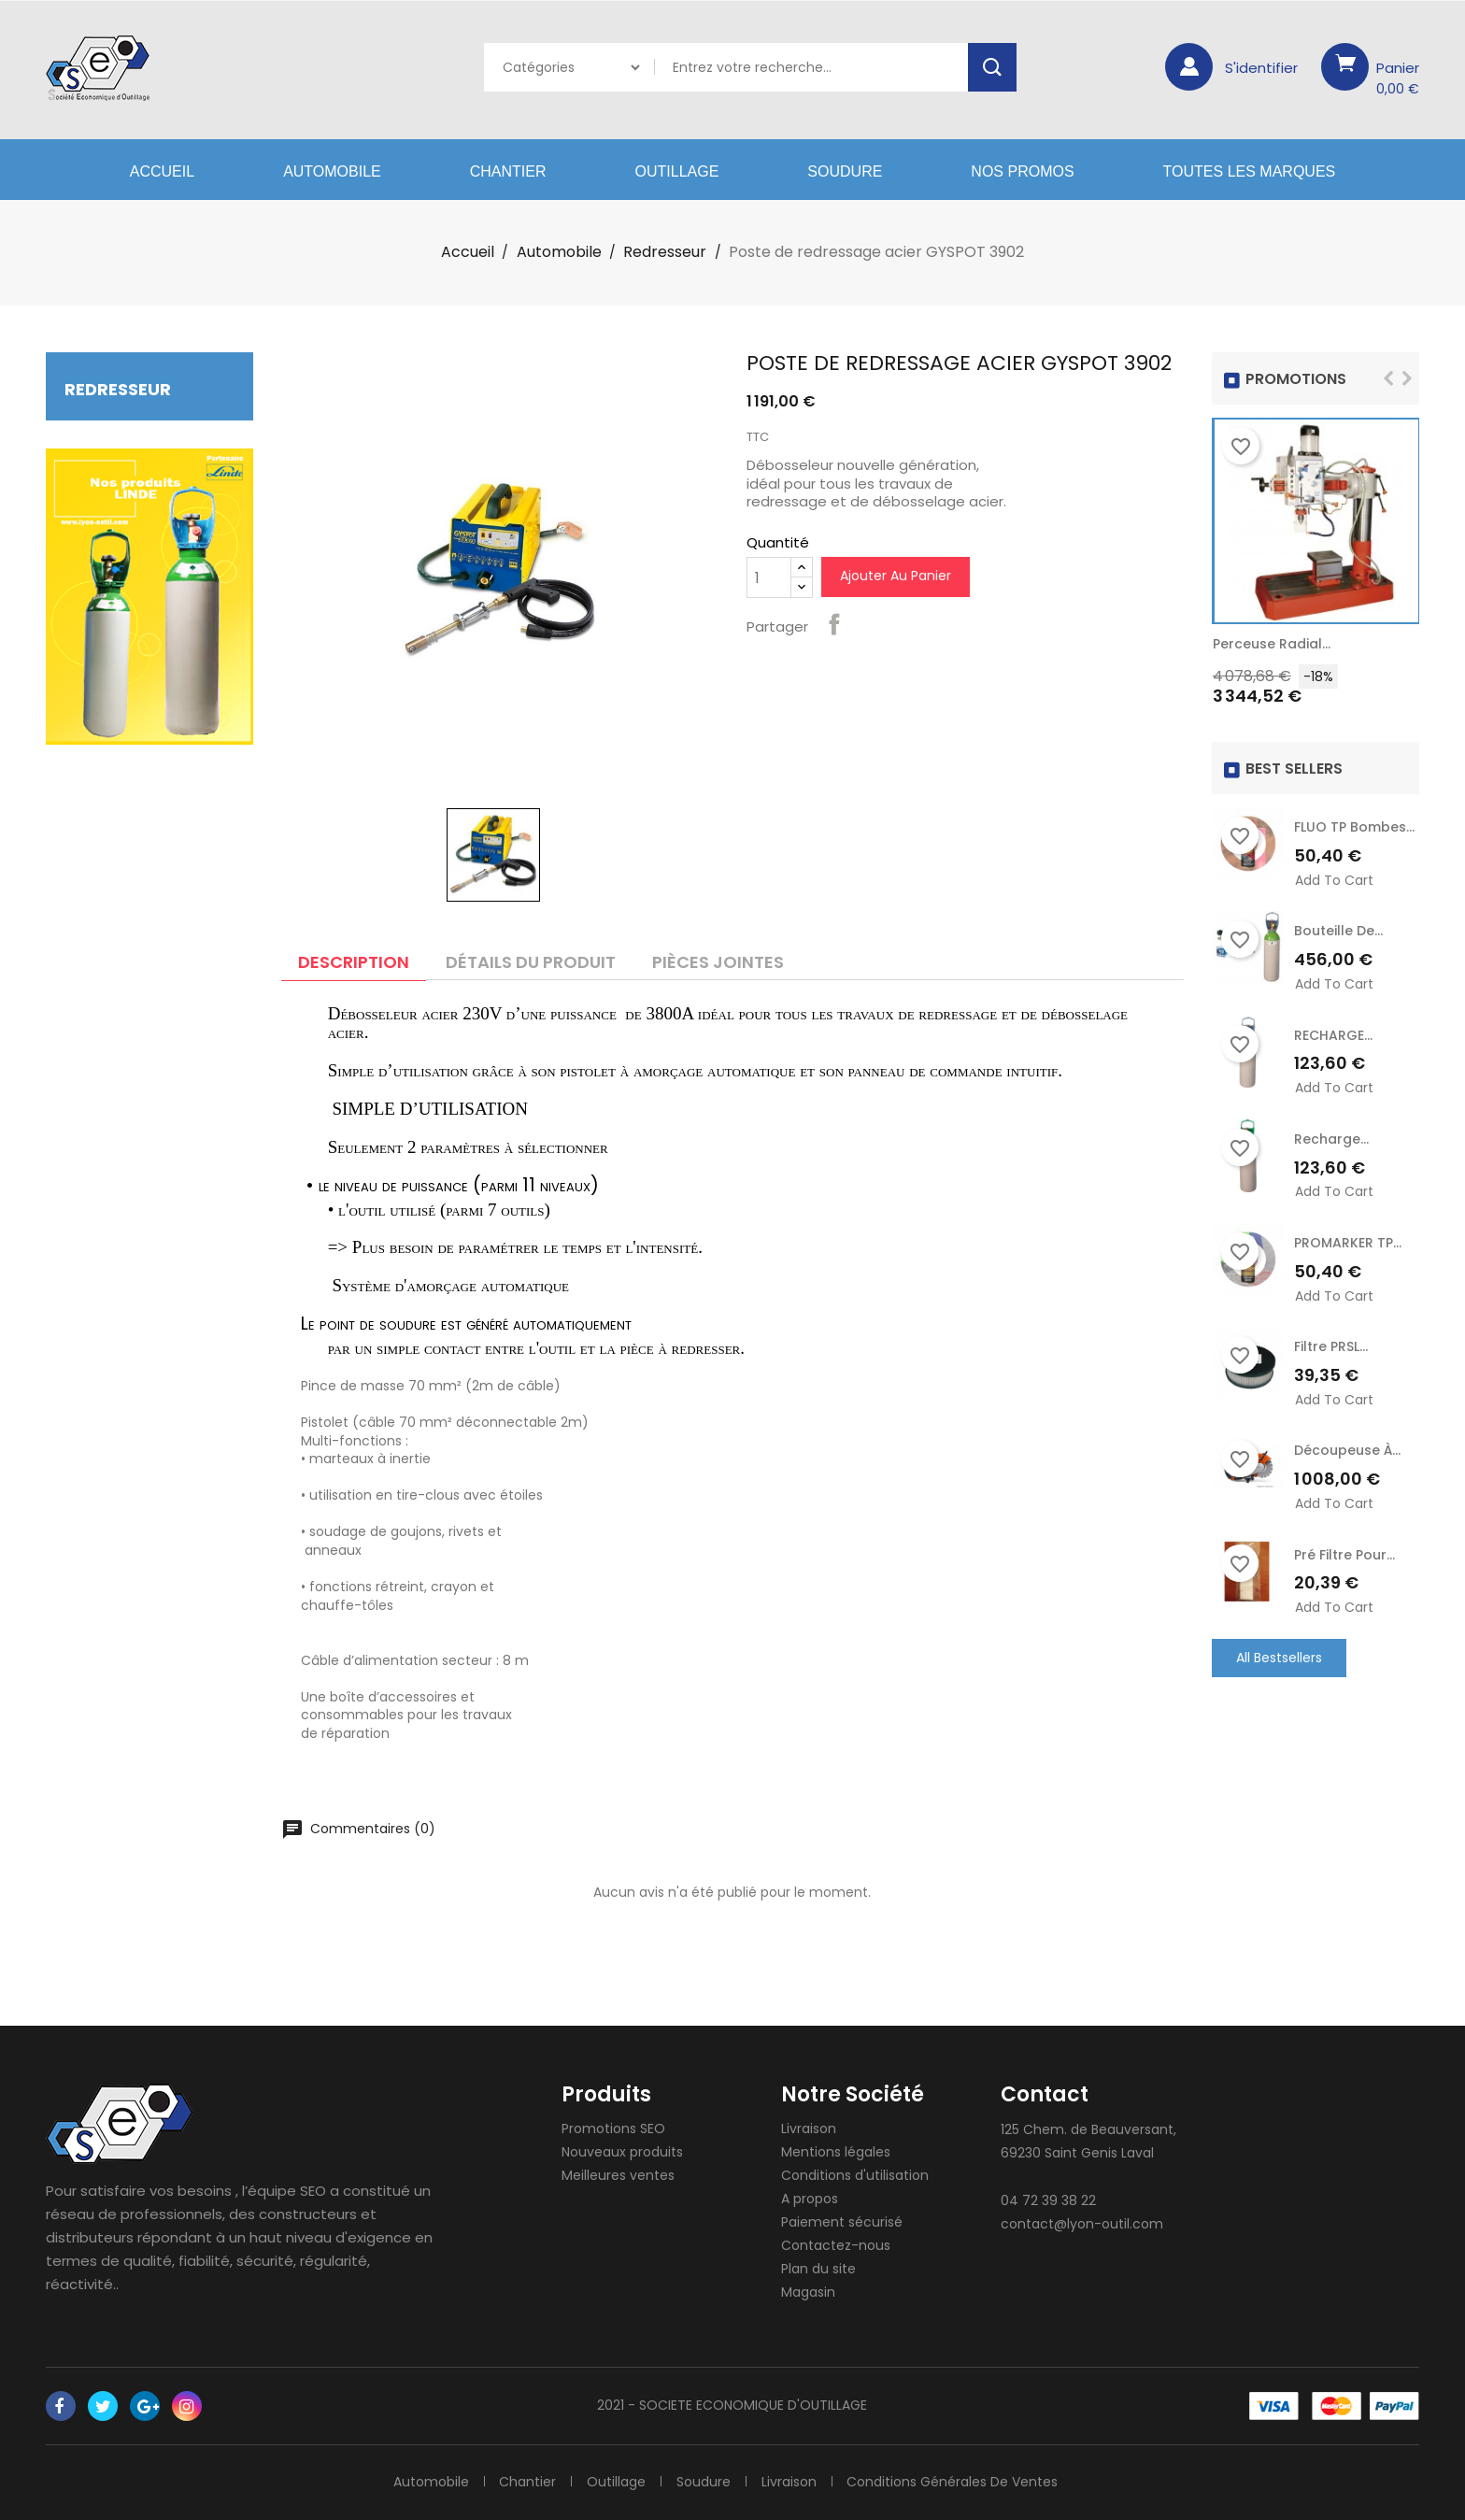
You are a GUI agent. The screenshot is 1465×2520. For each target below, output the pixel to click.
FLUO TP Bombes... (1354, 827)
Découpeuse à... (1347, 1450)
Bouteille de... (1338, 930)
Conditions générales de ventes (953, 2481)
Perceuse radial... (1271, 643)
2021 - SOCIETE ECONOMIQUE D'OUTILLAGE (732, 2405)
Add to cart (1334, 881)
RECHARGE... (1333, 1035)
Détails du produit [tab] (531, 962)
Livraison (808, 2128)
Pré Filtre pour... (1344, 1554)
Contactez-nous (835, 2245)
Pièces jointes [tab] (718, 962)
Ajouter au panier (895, 575)
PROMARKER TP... (1347, 1242)
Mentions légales (835, 2152)
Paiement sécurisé (842, 2222)
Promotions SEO (613, 2128)
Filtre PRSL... (1331, 1346)
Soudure (844, 171)
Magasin (808, 2292)
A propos (809, 2198)
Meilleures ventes (618, 2175)
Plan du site (818, 2268)
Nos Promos (1022, 171)
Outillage (677, 171)
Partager (834, 624)
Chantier (508, 171)
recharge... (1331, 1139)
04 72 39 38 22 (1048, 2200)
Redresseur (117, 389)
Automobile (332, 171)
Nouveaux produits (622, 2152)
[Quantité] (769, 577)
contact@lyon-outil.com (1082, 2223)
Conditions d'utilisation (855, 2175)
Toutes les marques (1249, 171)
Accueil (162, 171)
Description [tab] (353, 962)
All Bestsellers (1279, 1656)
